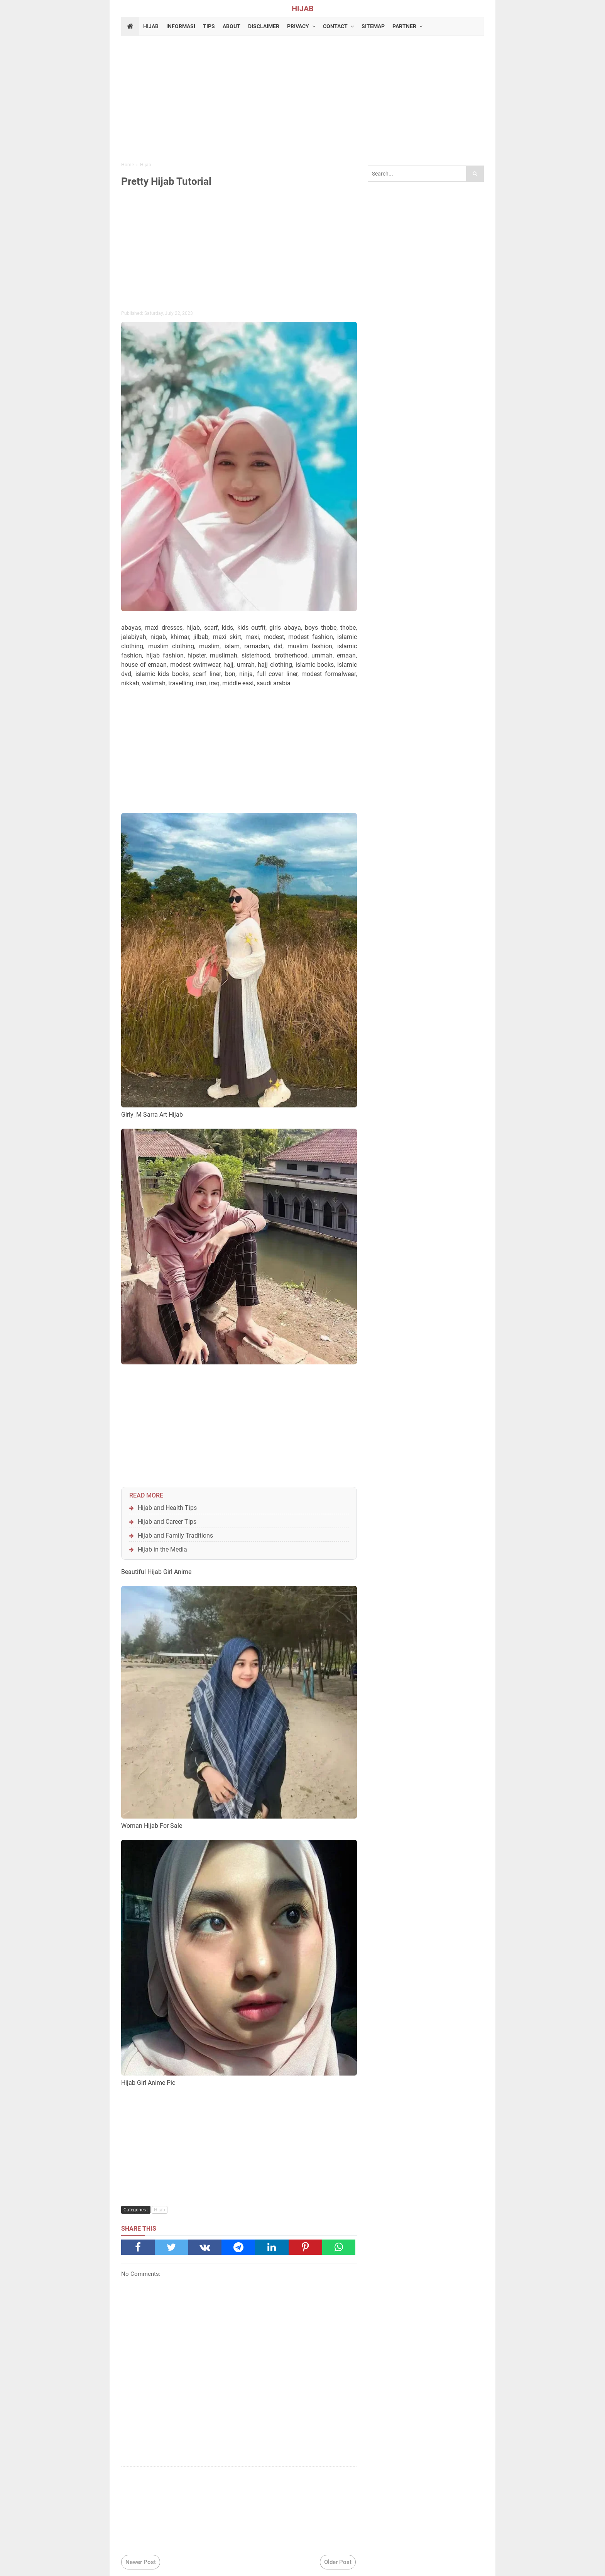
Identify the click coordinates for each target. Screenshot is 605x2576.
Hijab (159, 2210)
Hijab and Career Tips (167, 1521)
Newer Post (140, 2562)
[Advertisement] (302, 100)
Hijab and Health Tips (167, 1507)
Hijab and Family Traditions (175, 1535)
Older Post (338, 2562)
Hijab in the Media (162, 1549)
